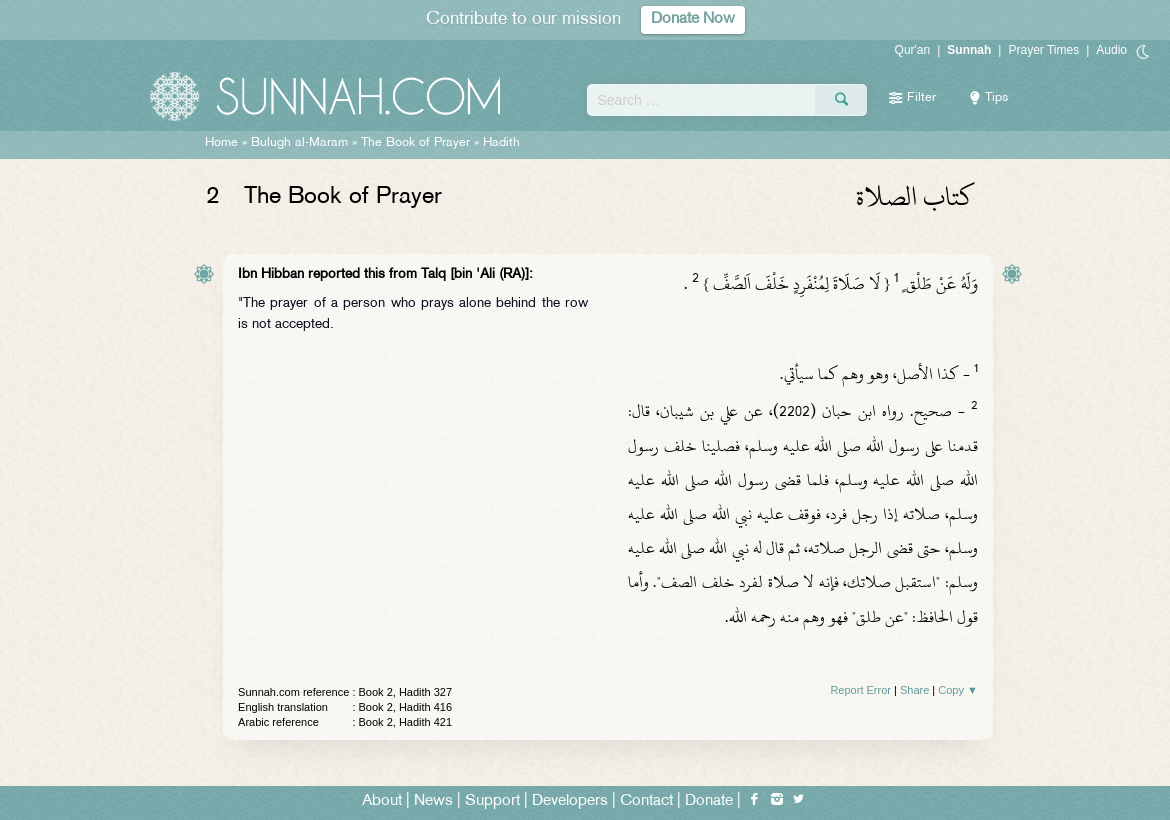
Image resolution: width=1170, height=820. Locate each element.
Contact (646, 801)
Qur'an (913, 50)
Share (914, 690)
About (382, 801)
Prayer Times (1043, 50)
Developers (570, 801)
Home (221, 143)
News (433, 801)
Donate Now (693, 19)
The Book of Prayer (415, 143)
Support (492, 801)
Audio (1111, 50)
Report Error (860, 690)
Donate (709, 801)
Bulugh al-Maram (299, 143)
